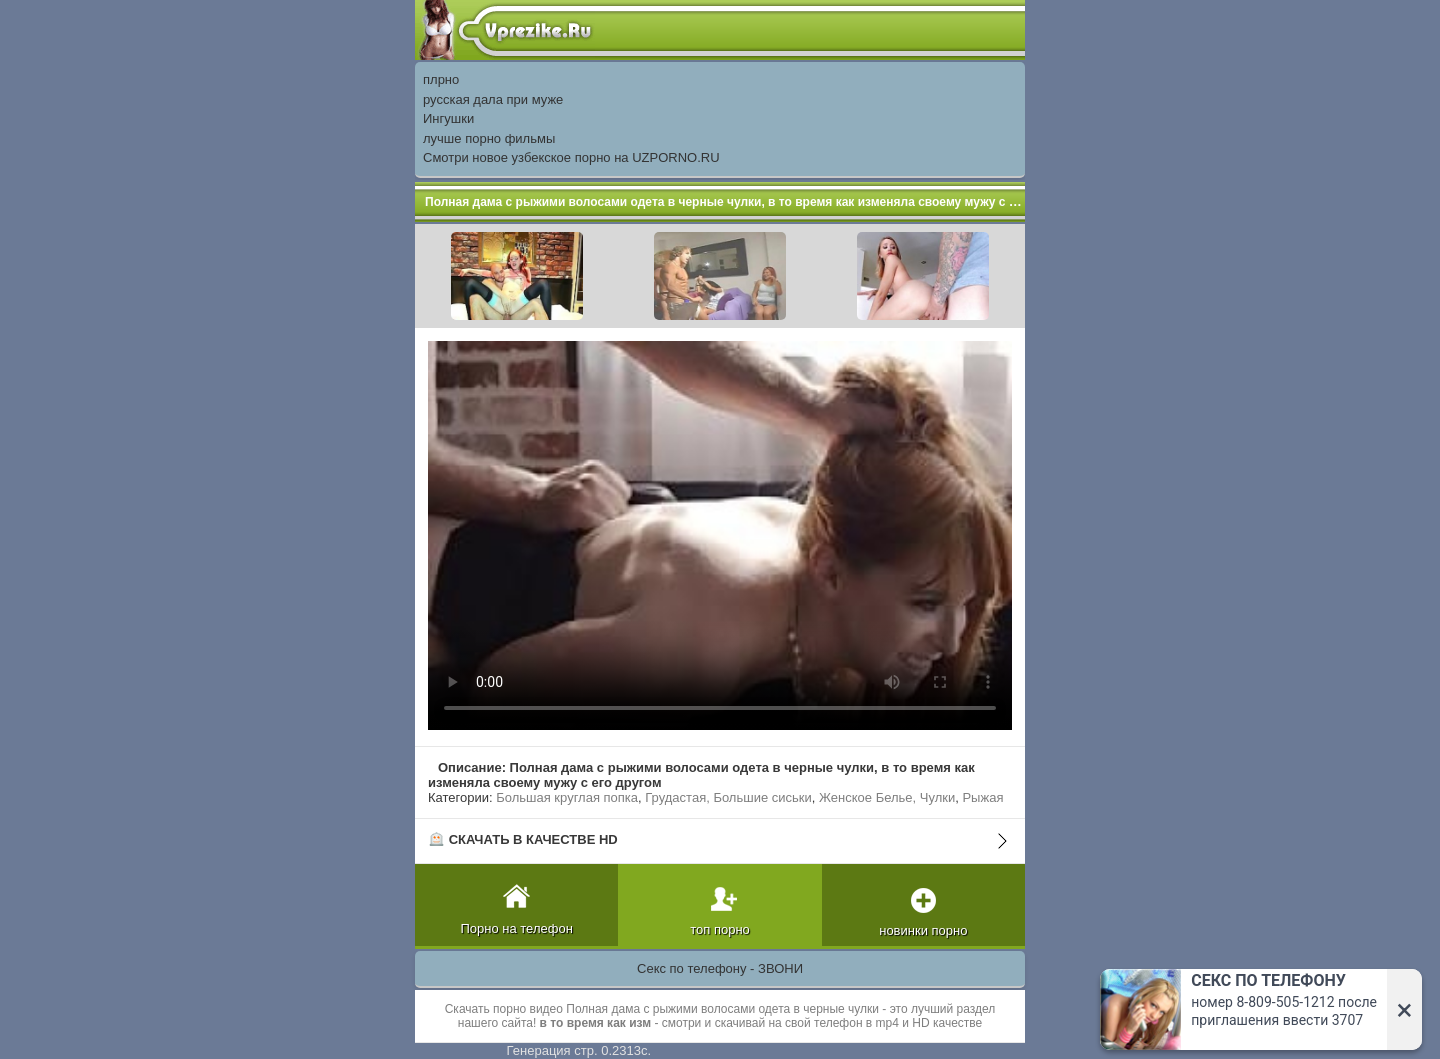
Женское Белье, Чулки (887, 797)
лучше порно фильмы (489, 138)
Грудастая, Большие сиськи (728, 797)
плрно (441, 79)
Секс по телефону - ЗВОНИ (720, 968)
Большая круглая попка (567, 797)
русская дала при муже (493, 99)
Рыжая (982, 797)
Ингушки (448, 118)
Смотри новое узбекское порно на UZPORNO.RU (571, 157)
